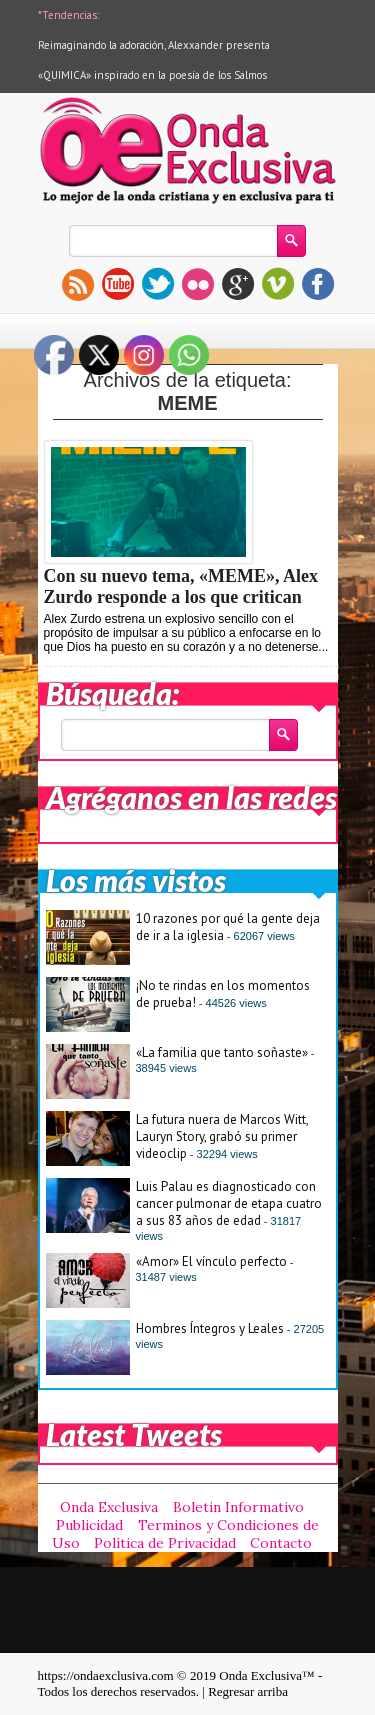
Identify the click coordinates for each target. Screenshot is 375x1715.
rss (78, 284)
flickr (198, 284)
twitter (158, 284)
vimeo (278, 284)
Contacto (281, 1543)
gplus (238, 284)
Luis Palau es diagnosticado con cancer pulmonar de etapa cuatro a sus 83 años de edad (229, 1203)
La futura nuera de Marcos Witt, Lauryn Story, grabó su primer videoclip (222, 1136)
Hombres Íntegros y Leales (210, 1328)
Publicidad (89, 1525)
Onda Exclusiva (109, 1507)
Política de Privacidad (165, 1543)
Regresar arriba (248, 1691)
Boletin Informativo (238, 1507)
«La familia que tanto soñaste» (222, 1052)
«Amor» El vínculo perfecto (211, 1261)
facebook (318, 284)
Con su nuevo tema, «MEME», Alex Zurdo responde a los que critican (181, 586)
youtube (118, 284)
